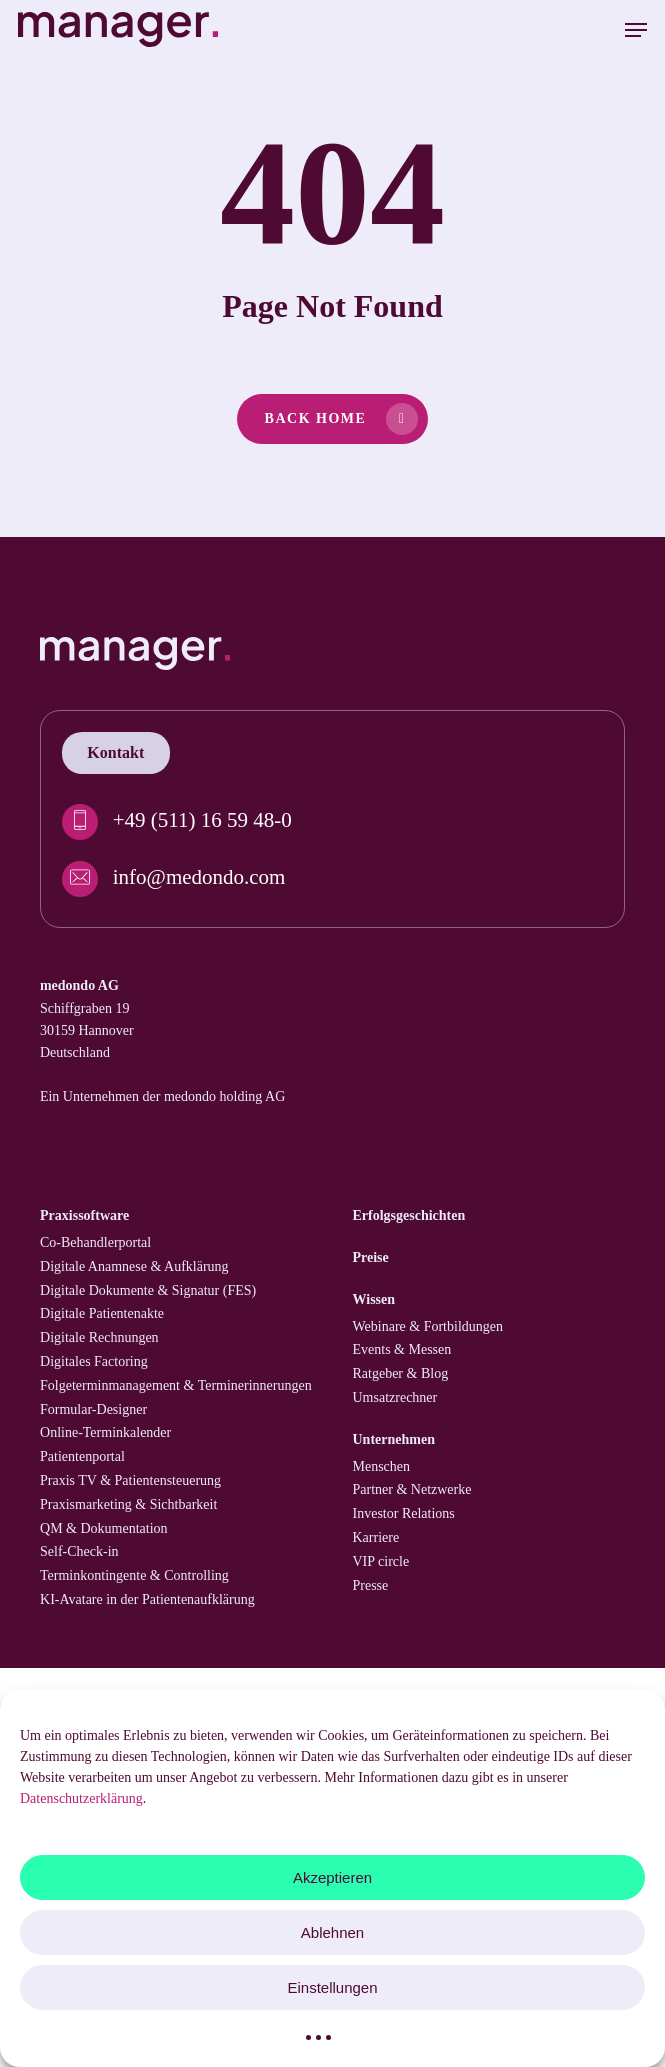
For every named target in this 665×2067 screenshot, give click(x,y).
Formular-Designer (93, 1409)
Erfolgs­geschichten (409, 1215)
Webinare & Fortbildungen (428, 1326)
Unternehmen (394, 1439)
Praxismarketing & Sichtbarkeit (128, 1504)
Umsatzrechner (395, 1397)
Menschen (382, 1466)
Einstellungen (332, 1987)
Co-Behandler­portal (95, 1242)
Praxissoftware (84, 1215)
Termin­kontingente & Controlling (134, 1575)
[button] (636, 30)
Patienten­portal (82, 1456)
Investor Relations (404, 1513)
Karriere (376, 1537)
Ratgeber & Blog (401, 1373)
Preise (371, 1257)
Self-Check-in (79, 1551)
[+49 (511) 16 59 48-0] (333, 822)
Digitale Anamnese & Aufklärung (134, 1266)
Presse (371, 1585)
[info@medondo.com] (333, 879)
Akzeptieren (332, 1877)
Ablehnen (332, 1932)
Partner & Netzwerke (412, 1489)
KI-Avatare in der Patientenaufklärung (147, 1599)
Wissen (374, 1299)
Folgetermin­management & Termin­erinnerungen (176, 1385)
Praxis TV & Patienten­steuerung (130, 1480)
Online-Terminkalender (105, 1432)
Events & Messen (402, 1349)
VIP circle (381, 1561)
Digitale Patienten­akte (102, 1313)
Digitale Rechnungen (99, 1337)
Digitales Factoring (94, 1361)
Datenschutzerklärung (81, 1798)
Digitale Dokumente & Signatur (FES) (148, 1290)
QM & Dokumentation (104, 1528)
